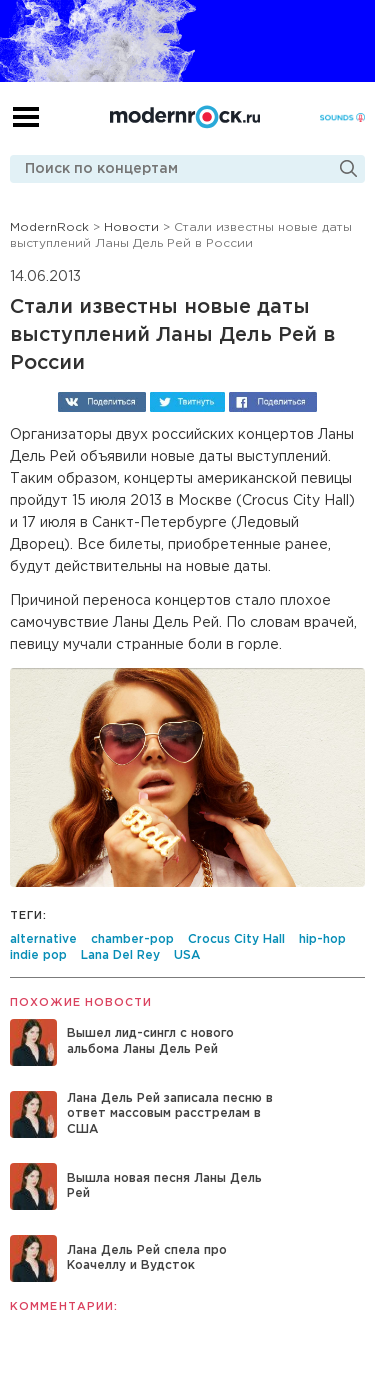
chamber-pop (132, 939)
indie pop (38, 955)
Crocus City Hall (236, 939)
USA (187, 955)
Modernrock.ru (185, 117)
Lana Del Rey (120, 955)
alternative (43, 939)
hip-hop (322, 939)
